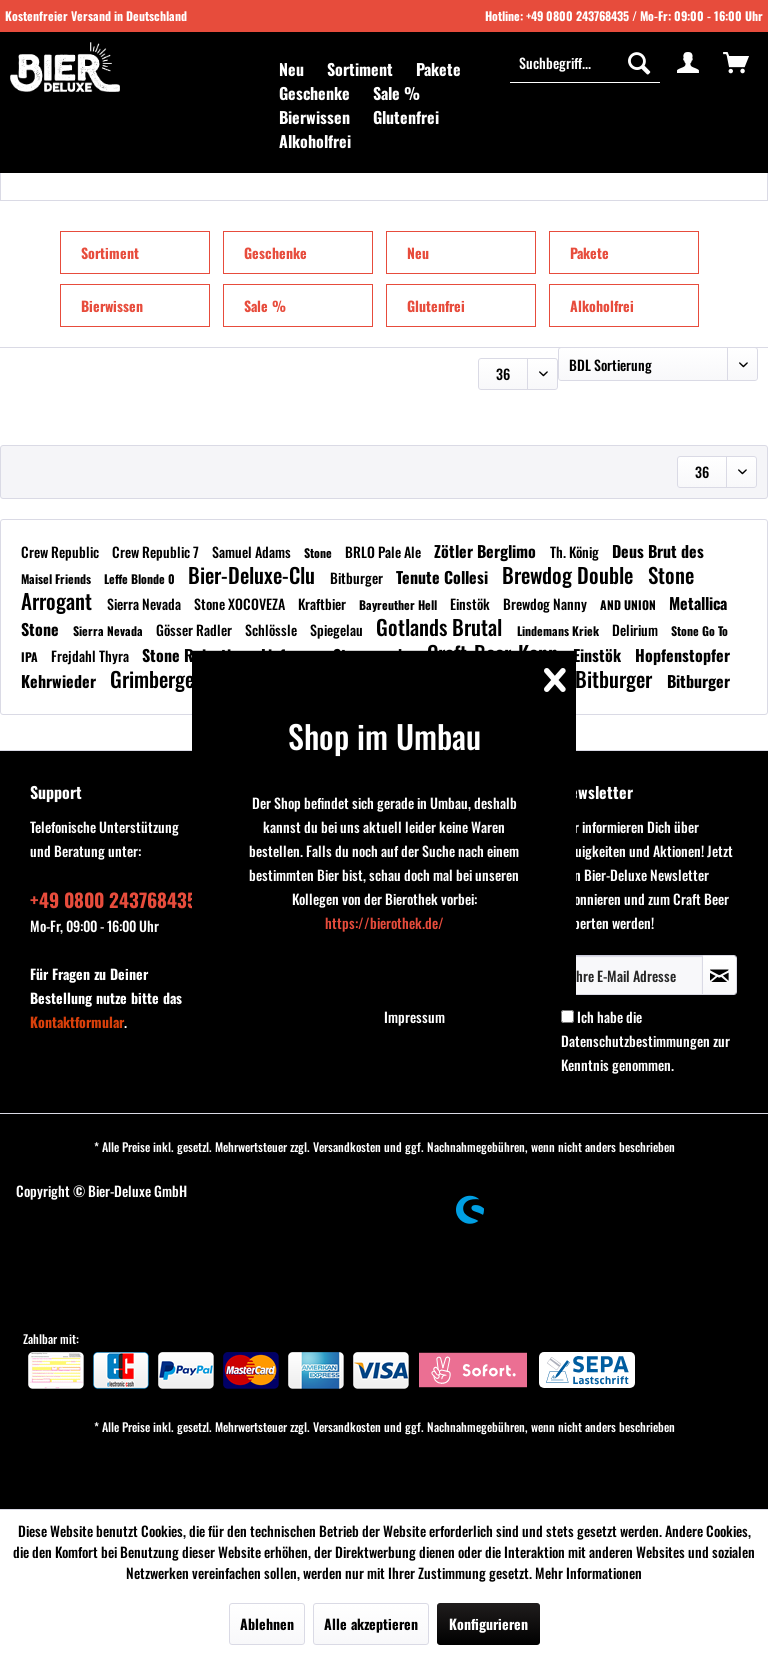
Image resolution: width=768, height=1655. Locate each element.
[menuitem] (291, 69)
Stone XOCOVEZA (241, 603)
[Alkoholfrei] (315, 141)
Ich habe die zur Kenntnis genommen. (645, 1040)
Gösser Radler (195, 629)
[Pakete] (438, 69)
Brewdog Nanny (546, 603)
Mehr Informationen (588, 1572)
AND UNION (629, 604)
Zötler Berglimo (487, 551)
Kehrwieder (60, 681)
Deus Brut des (658, 551)
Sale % (265, 305)
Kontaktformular (77, 1021)
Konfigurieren (488, 1623)
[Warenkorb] (736, 62)
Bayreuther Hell (399, 604)
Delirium (636, 629)
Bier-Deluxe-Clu (254, 574)
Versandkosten (347, 1146)
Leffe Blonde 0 (141, 578)
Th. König (576, 551)
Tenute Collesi (444, 577)
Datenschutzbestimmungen (635, 1040)
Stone (319, 552)
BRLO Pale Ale (384, 551)
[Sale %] (396, 93)
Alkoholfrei (602, 305)
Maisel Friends (57, 578)
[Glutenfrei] (406, 117)
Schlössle (272, 629)
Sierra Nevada (145, 603)
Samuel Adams (253, 551)
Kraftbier (323, 603)
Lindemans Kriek (559, 630)
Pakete (589, 252)
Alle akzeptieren (371, 1623)
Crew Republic (61, 551)
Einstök (471, 603)
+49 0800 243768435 (577, 15)
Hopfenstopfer (682, 655)
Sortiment (110, 252)
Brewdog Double (570, 574)
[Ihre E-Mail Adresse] (632, 975)
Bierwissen (112, 305)
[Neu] (291, 69)
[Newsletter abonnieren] (719, 975)
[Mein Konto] (688, 62)
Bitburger (358, 577)
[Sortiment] (360, 69)
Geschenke (275, 252)
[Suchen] (639, 62)
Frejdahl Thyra (91, 655)
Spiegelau (338, 629)
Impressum (414, 1016)
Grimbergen (159, 678)
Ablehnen (267, 1623)
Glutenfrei (436, 305)
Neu (418, 252)
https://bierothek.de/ (384, 922)
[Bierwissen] (314, 117)
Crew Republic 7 (157, 551)
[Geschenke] (314, 93)
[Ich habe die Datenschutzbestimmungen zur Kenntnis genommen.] (567, 1016)
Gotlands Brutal (441, 626)
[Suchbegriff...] (585, 62)
